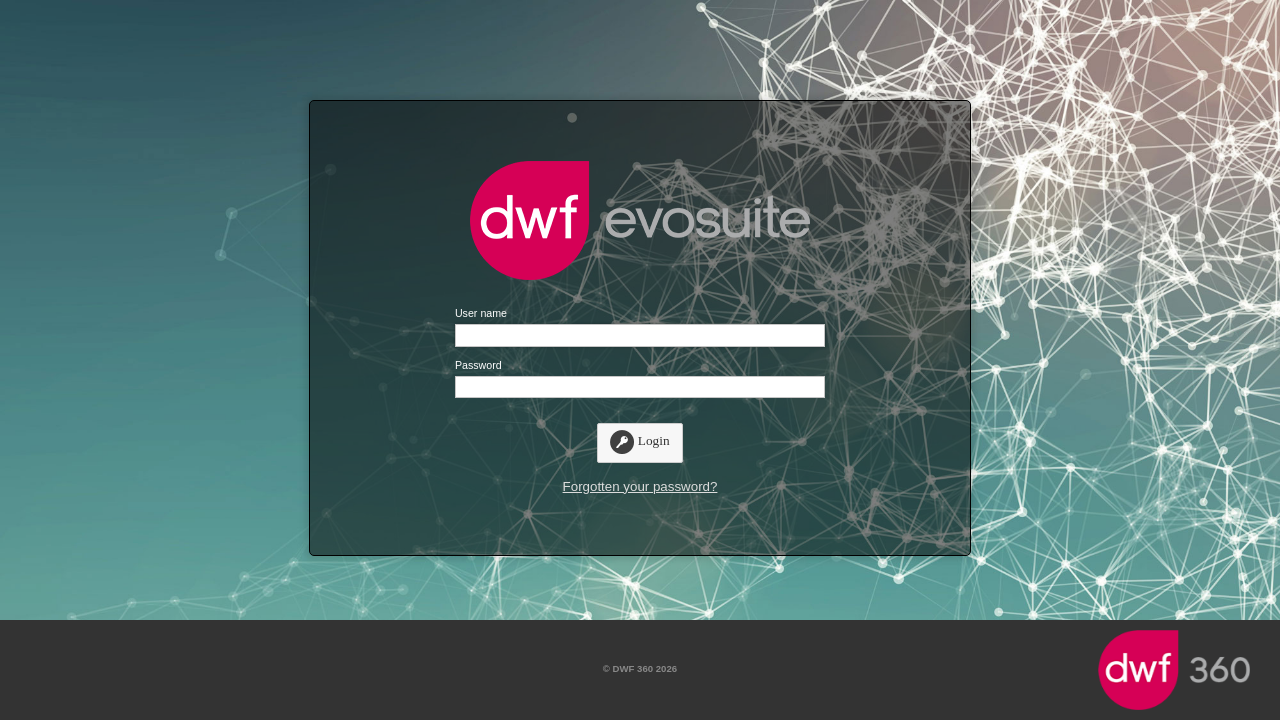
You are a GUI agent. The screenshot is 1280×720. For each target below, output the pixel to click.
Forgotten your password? (640, 486)
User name (481, 313)
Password (478, 365)
